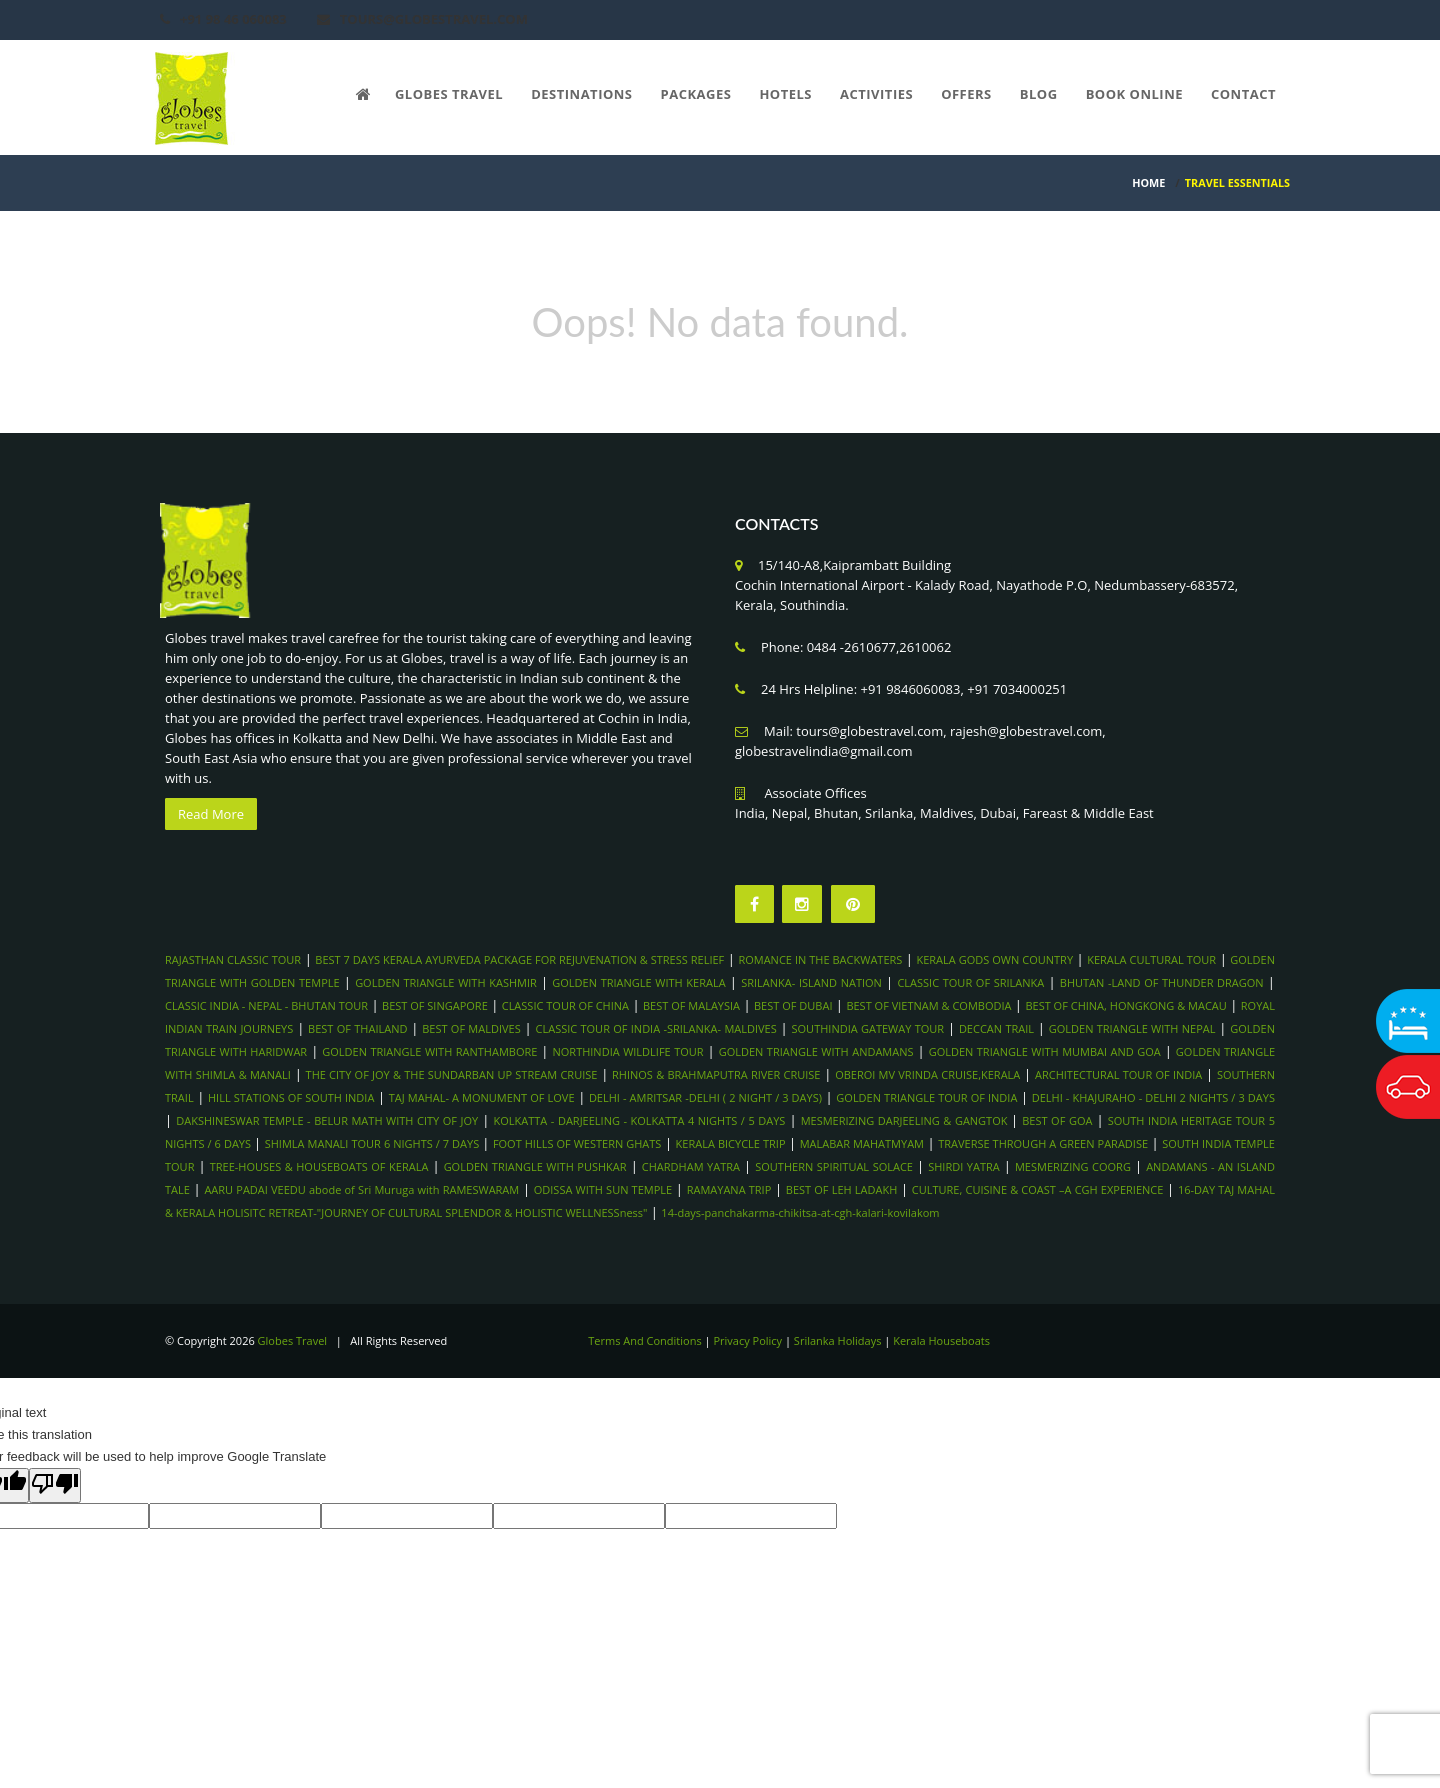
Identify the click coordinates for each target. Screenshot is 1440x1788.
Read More (211, 814)
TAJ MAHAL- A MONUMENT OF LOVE (482, 1097)
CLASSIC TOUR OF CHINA (565, 1005)
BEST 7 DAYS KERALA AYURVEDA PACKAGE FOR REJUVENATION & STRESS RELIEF (519, 959)
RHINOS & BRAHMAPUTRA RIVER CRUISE (716, 1074)
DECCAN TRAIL (996, 1028)
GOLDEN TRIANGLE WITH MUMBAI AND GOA (1045, 1051)
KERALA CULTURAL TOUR (1151, 959)
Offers (966, 94)
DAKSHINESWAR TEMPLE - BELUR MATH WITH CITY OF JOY (327, 1120)
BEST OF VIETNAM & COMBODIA (928, 1005)
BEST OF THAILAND (357, 1028)
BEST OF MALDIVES (471, 1028)
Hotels (785, 94)
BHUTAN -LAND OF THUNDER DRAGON (1162, 982)
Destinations (581, 94)
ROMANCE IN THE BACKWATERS (820, 959)
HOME (1148, 182)
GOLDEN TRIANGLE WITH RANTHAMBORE (429, 1051)
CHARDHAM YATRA (691, 1166)
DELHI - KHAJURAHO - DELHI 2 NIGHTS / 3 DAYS (1153, 1097)
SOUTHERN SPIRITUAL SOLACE (834, 1166)
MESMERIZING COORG (1073, 1166)
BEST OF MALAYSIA (691, 1005)
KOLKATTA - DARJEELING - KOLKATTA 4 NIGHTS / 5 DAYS (639, 1120)
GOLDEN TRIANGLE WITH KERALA (638, 982)
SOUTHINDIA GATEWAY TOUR (868, 1028)
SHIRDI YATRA (964, 1166)
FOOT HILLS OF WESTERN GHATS (577, 1143)
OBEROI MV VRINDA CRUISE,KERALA (927, 1074)
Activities (876, 94)
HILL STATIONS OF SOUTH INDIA (291, 1097)
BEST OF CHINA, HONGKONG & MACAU (1125, 1005)
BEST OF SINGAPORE (435, 1005)
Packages (696, 94)
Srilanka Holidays (838, 1340)
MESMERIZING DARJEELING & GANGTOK (906, 1120)
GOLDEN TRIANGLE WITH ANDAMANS (816, 1051)
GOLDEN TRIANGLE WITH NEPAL (1132, 1028)
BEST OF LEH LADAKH (841, 1189)
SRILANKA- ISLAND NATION (811, 982)
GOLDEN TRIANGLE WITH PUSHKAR (535, 1166)
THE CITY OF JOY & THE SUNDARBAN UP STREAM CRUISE (452, 1074)
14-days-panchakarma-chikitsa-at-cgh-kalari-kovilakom (800, 1212)
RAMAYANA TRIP (729, 1189)
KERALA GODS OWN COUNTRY (994, 959)
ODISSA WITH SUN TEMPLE (603, 1189)
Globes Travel (449, 94)
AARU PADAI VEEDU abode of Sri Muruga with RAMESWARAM (361, 1189)
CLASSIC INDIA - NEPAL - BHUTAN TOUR (266, 1005)
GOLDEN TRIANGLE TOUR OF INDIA (926, 1097)
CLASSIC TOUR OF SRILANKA (970, 982)
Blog (1039, 94)
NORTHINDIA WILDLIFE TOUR (628, 1051)
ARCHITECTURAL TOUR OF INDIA (1118, 1074)
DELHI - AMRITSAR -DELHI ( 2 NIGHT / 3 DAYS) (705, 1097)
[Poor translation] (55, 1485)
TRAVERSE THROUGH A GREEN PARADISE (1043, 1143)
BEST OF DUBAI (793, 1005)
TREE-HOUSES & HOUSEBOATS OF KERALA (319, 1166)
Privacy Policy (747, 1340)
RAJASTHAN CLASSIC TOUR (233, 959)
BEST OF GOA (1057, 1120)
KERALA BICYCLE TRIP (731, 1143)
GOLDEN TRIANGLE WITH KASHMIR (446, 982)
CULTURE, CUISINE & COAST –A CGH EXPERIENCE (1038, 1189)
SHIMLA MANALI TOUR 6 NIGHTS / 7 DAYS (374, 1143)
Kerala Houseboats (941, 1340)
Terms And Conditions (644, 1340)
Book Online (1134, 94)
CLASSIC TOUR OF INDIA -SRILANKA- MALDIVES (656, 1028)
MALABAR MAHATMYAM (862, 1143)
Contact (1243, 94)
